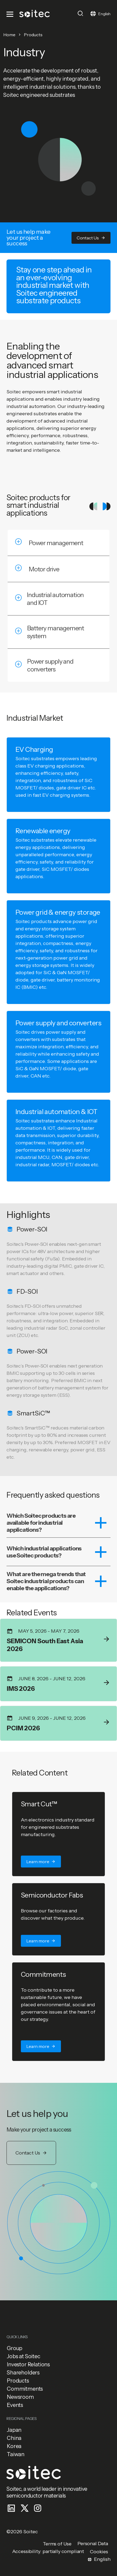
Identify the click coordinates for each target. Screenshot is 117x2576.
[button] (91, 238)
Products (33, 34)
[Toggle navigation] (10, 13)
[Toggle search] (80, 13)
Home (9, 34)
